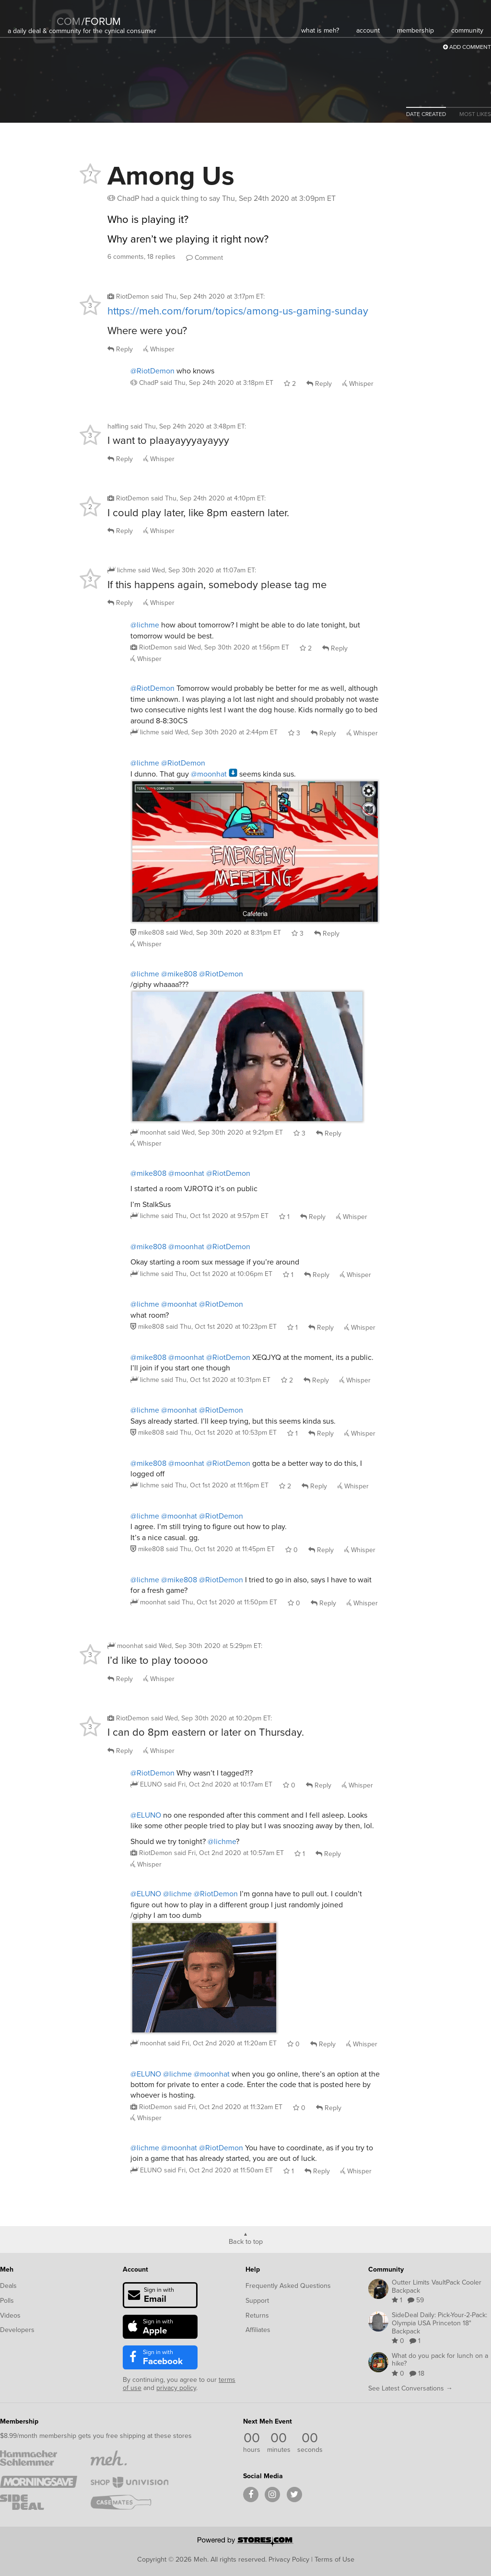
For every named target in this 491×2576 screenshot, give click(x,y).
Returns (257, 2315)
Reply (120, 349)
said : (208, 296)
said (216, 383)
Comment (204, 258)
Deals (8, 2286)
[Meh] (32, 15)
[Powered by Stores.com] (245, 2542)
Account (135, 2269)
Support (257, 2301)
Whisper (159, 349)
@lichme (144, 624)
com (69, 21)
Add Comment (467, 47)
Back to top (246, 2241)
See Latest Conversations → (410, 2388)
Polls (7, 2301)
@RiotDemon (152, 370)
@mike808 (179, 973)
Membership (19, 2421)
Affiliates (258, 2330)
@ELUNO (145, 1815)
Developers (17, 2330)
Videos (10, 2315)
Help (253, 2269)
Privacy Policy (289, 2559)
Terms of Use (334, 2559)
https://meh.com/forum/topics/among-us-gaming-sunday (237, 311)
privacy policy (176, 2388)
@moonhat (209, 773)
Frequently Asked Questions (288, 2286)
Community (386, 2269)
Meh (6, 2269)
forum (101, 21)
